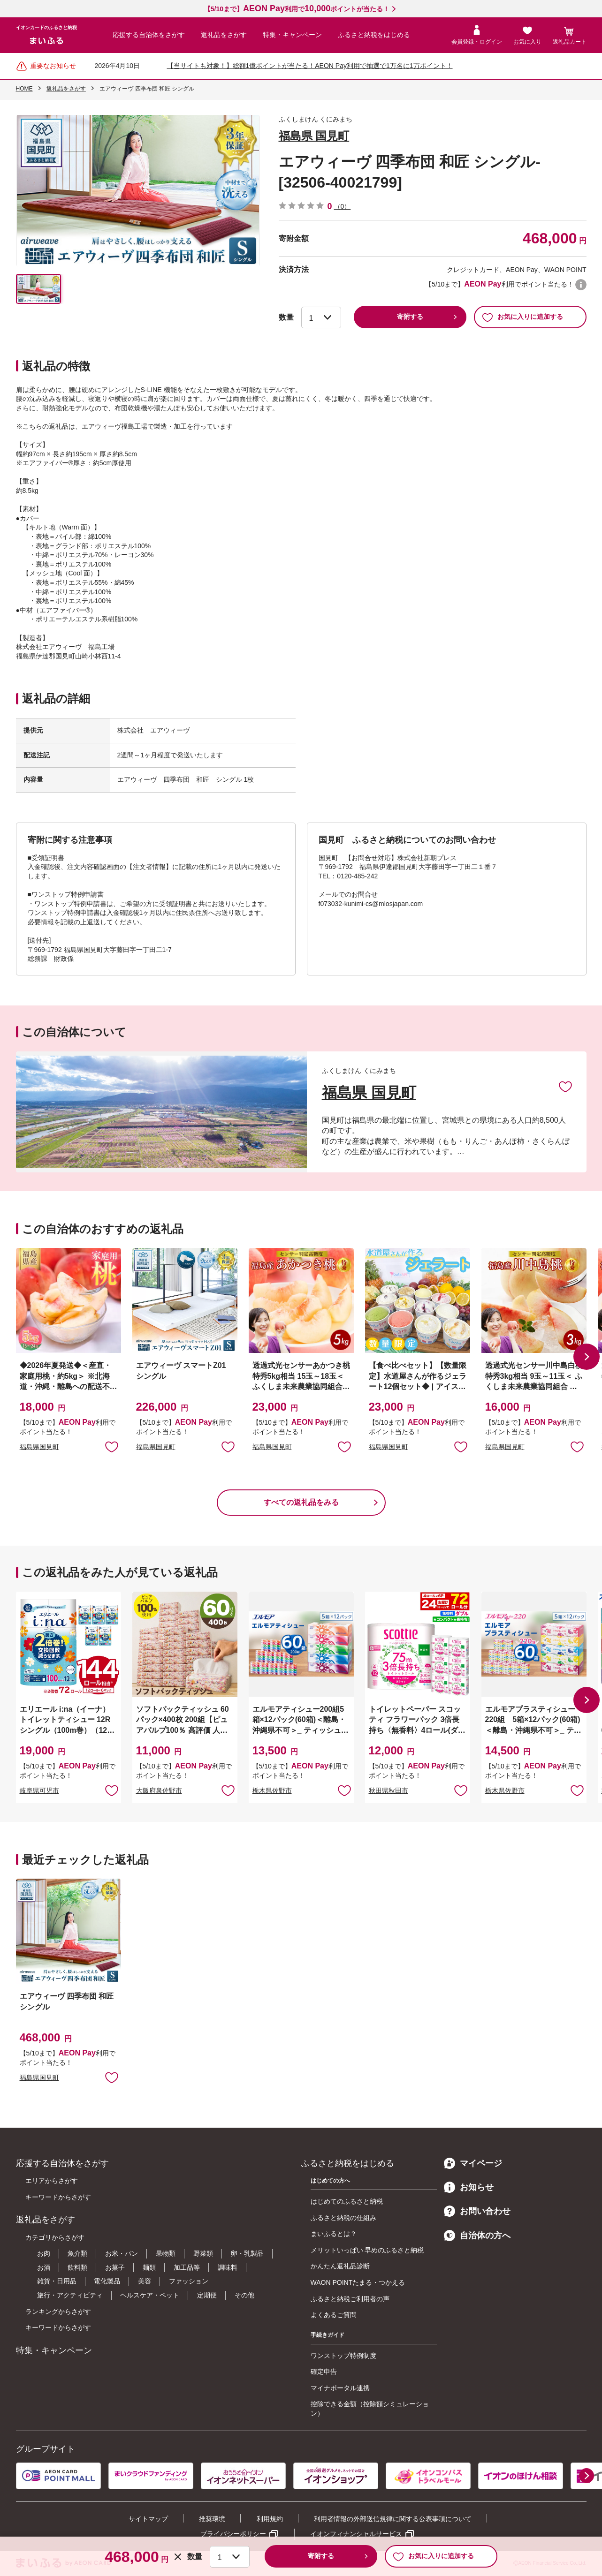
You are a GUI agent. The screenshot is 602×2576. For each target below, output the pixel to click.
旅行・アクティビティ (70, 2295)
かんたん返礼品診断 (340, 2266)
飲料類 (77, 2267)
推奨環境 (212, 2519)
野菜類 (203, 2253)
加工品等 (187, 2267)
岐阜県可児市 (39, 1790)
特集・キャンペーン (292, 34)
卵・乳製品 (247, 2253)
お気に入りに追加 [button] (112, 1446)
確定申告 (324, 2371)
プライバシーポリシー (233, 2534)
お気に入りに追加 (565, 1086)
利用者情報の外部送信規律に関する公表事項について (393, 2519)
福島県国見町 (39, 1446)
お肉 (43, 2253)
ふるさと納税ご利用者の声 (350, 2299)
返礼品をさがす (224, 34)
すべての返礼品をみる (301, 1502)
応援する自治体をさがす (149, 34)
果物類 (165, 2253)
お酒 (43, 2267)
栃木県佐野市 (272, 1790)
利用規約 (270, 2519)
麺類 (149, 2267)
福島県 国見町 (314, 135)
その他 (244, 2295)
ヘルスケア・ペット (149, 2295)
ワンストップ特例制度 (343, 2355)
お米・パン (121, 2253)
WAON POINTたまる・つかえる (358, 2282)
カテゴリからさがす (54, 2237)
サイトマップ (148, 2519)
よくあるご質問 (334, 2315)
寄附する (410, 316)
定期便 (207, 2295)
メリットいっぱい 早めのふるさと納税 (367, 2250)
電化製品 (107, 2281)
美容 (144, 2281)
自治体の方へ (477, 2235)
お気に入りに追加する (522, 317)
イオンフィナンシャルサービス (356, 2534)
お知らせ (469, 2187)
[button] (586, 1357)
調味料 (227, 2267)
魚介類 (77, 2253)
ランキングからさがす (58, 2311)
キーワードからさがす (58, 2197)
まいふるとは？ (334, 2233)
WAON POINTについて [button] (581, 284)
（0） (342, 206)
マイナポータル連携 (340, 2388)
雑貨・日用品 (56, 2281)
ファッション (188, 2281)
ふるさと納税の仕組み (343, 2217)
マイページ (473, 2163)
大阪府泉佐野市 (159, 1790)
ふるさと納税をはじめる (374, 34)
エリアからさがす (51, 2180)
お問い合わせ (477, 2211)
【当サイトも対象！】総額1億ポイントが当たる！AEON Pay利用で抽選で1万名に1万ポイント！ (310, 65)
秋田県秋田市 (388, 1790)
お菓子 (115, 2267)
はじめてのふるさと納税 (347, 2201)
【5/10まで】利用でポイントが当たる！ (296, 9)
